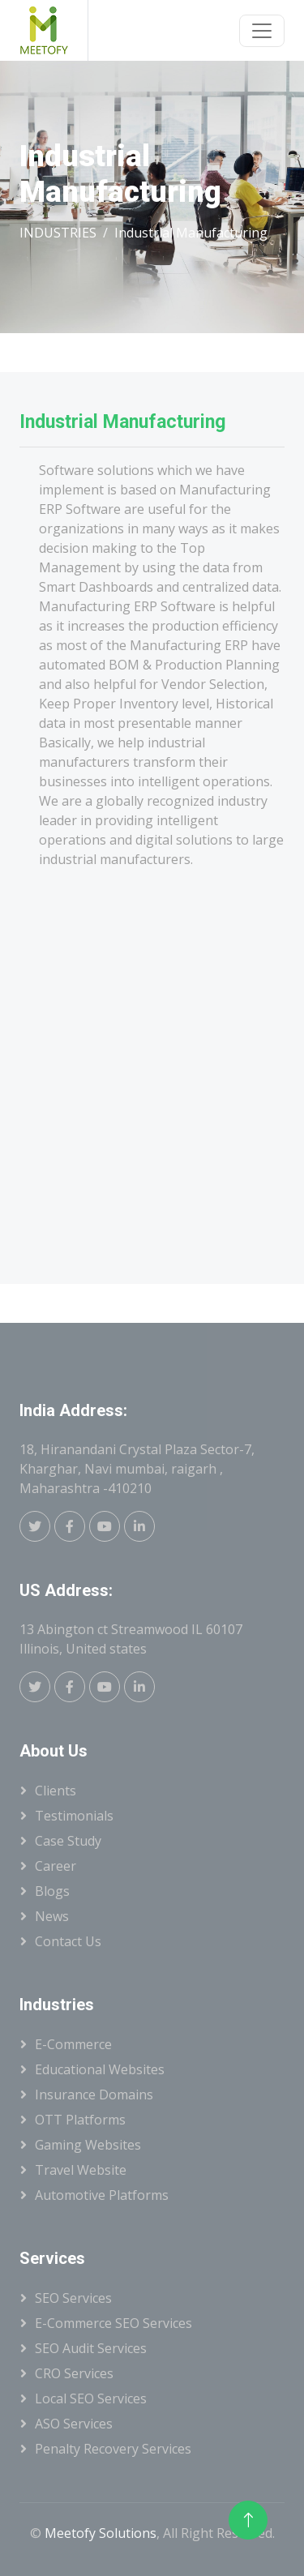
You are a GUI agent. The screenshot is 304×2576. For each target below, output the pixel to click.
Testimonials (74, 1816)
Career (55, 1866)
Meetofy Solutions (100, 2533)
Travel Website (80, 2170)
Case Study (68, 1841)
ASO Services (74, 2424)
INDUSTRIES (57, 233)
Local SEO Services (91, 2398)
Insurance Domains (94, 2094)
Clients (55, 1790)
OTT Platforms (80, 2120)
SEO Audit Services (91, 2348)
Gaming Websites (88, 2145)
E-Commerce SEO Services (113, 2323)
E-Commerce (73, 2044)
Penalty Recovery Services (113, 2449)
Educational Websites (100, 2069)
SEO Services (73, 2298)
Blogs (52, 1891)
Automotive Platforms (102, 2195)
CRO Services (74, 2373)
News (52, 1916)
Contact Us (68, 1941)
